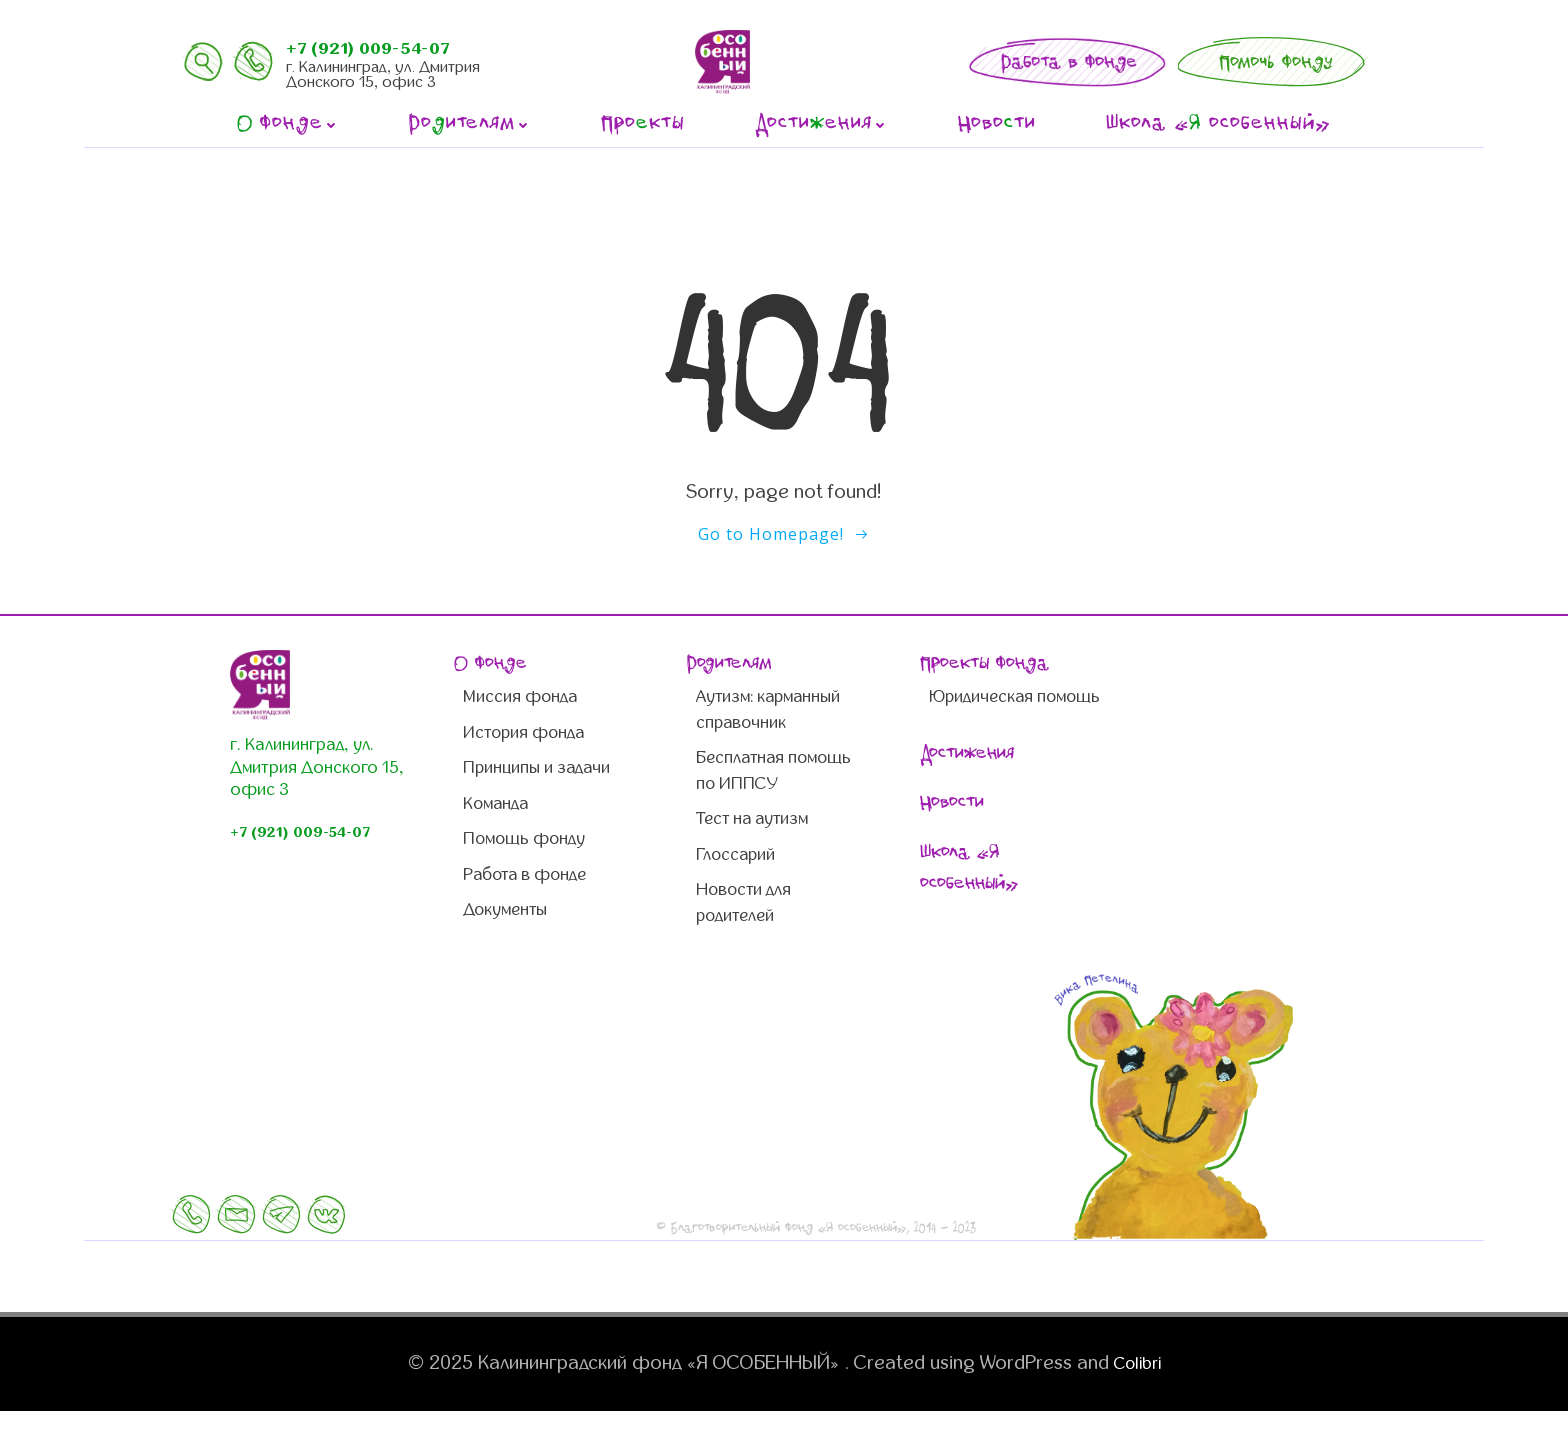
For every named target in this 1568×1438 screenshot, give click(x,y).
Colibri (1137, 1390)
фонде (288, 125)
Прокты (643, 125)
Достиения (821, 125)
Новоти (997, 125)
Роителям (470, 125)
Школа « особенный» (1219, 125)
